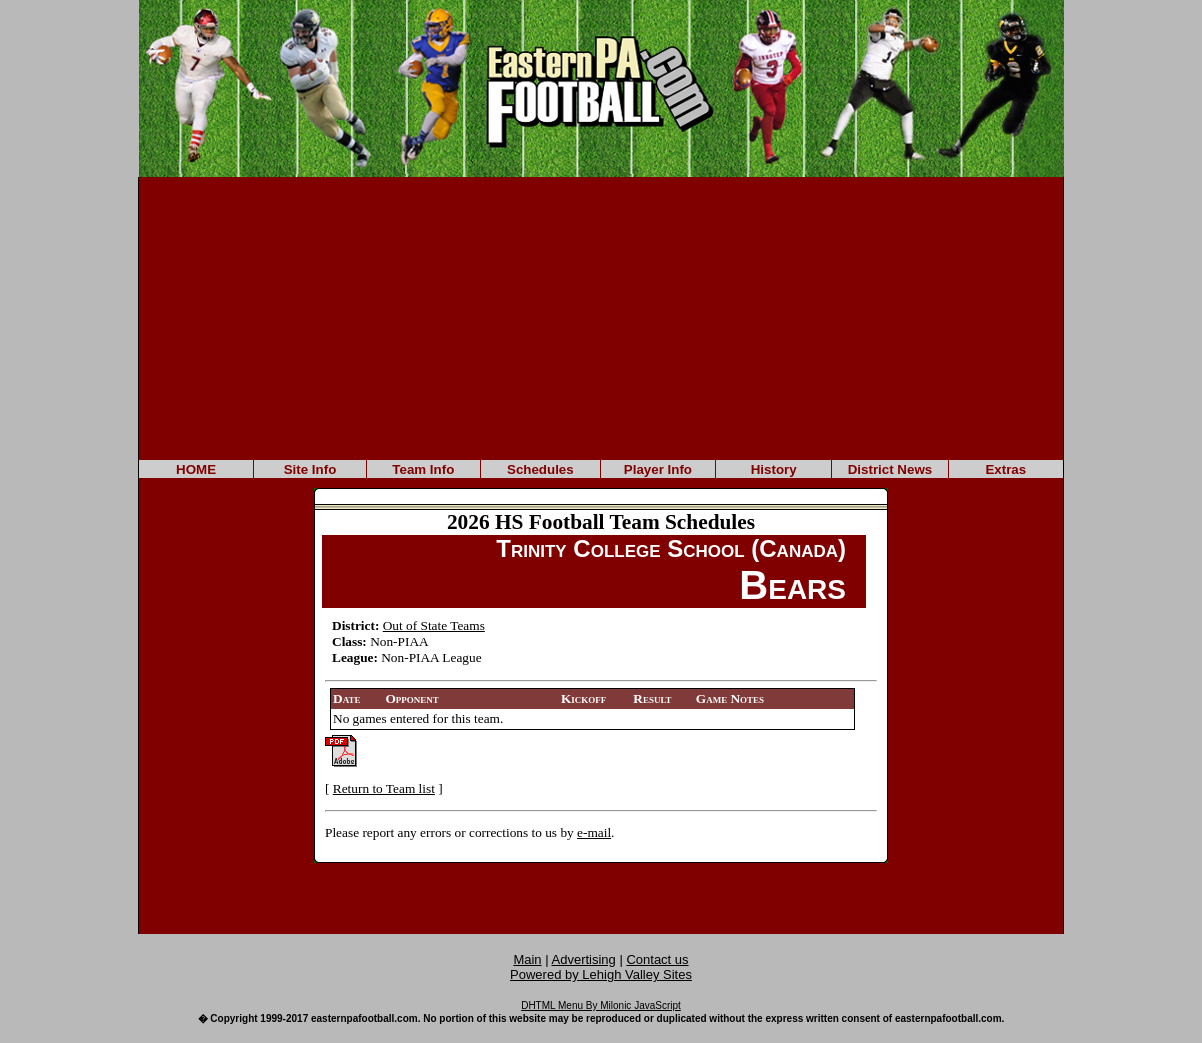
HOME (196, 469)
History (774, 469)
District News (890, 469)
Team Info (423, 469)
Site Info (310, 469)
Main (527, 959)
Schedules (540, 469)
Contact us (657, 959)
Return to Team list (384, 788)
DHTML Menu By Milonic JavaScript (601, 1005)
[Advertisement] (601, 317)
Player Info (658, 469)
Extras (1005, 469)
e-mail (594, 832)
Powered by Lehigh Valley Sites (601, 974)
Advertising (584, 959)
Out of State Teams (434, 625)
